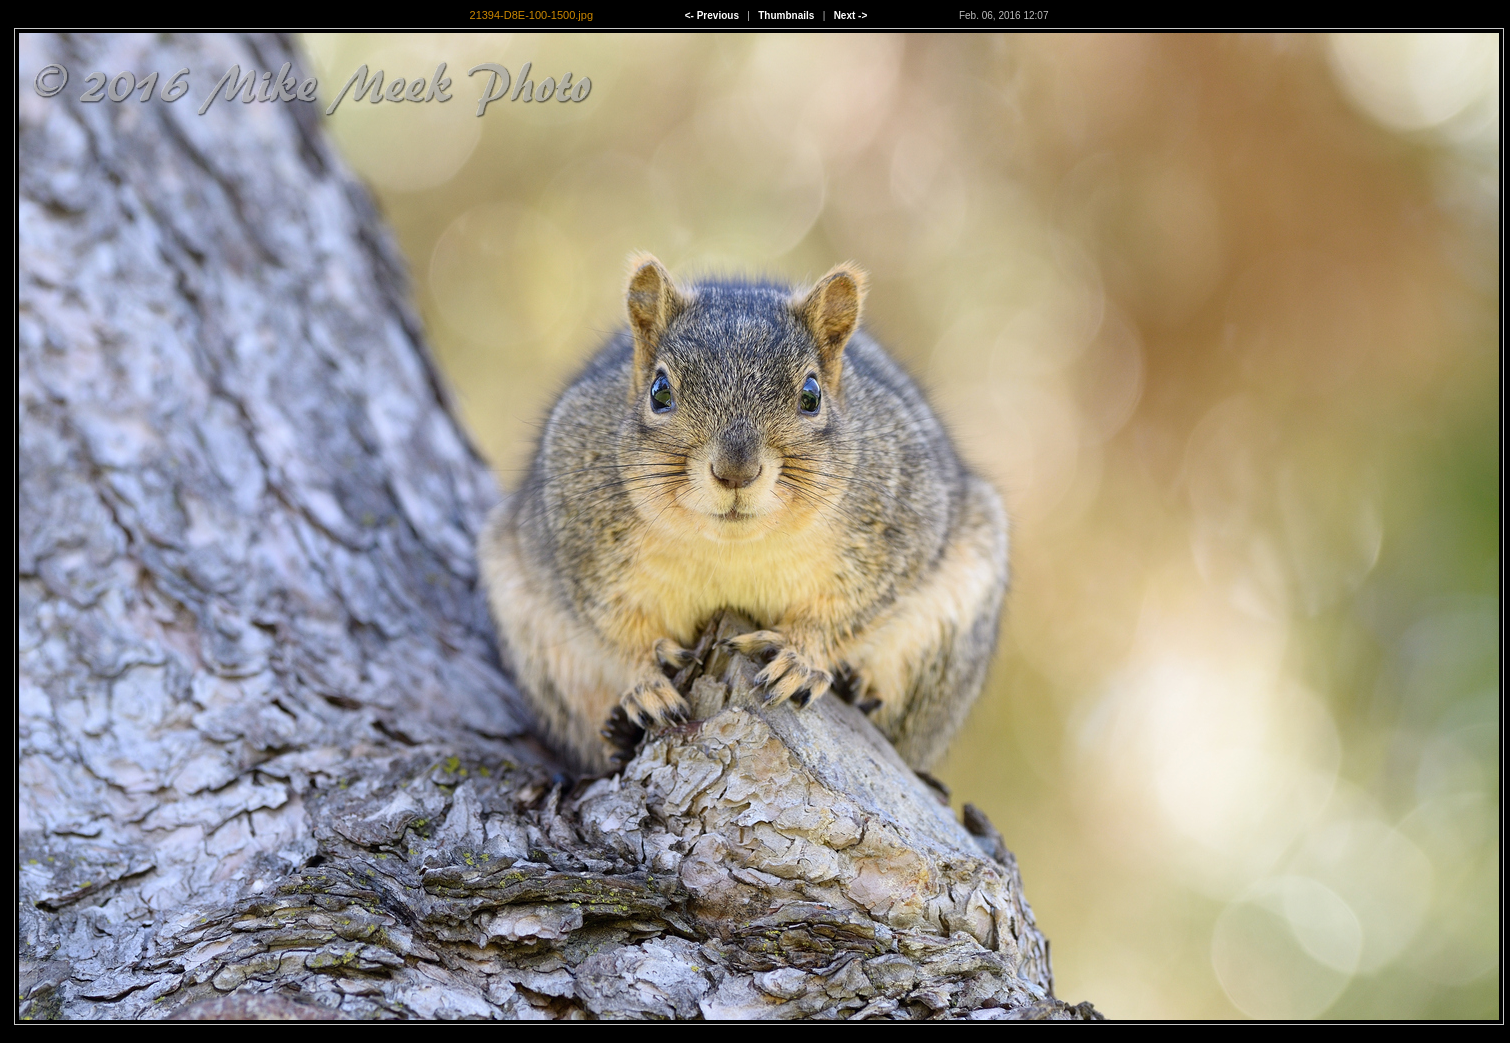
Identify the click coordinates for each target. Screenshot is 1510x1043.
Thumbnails (786, 15)
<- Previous (712, 15)
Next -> (851, 15)
